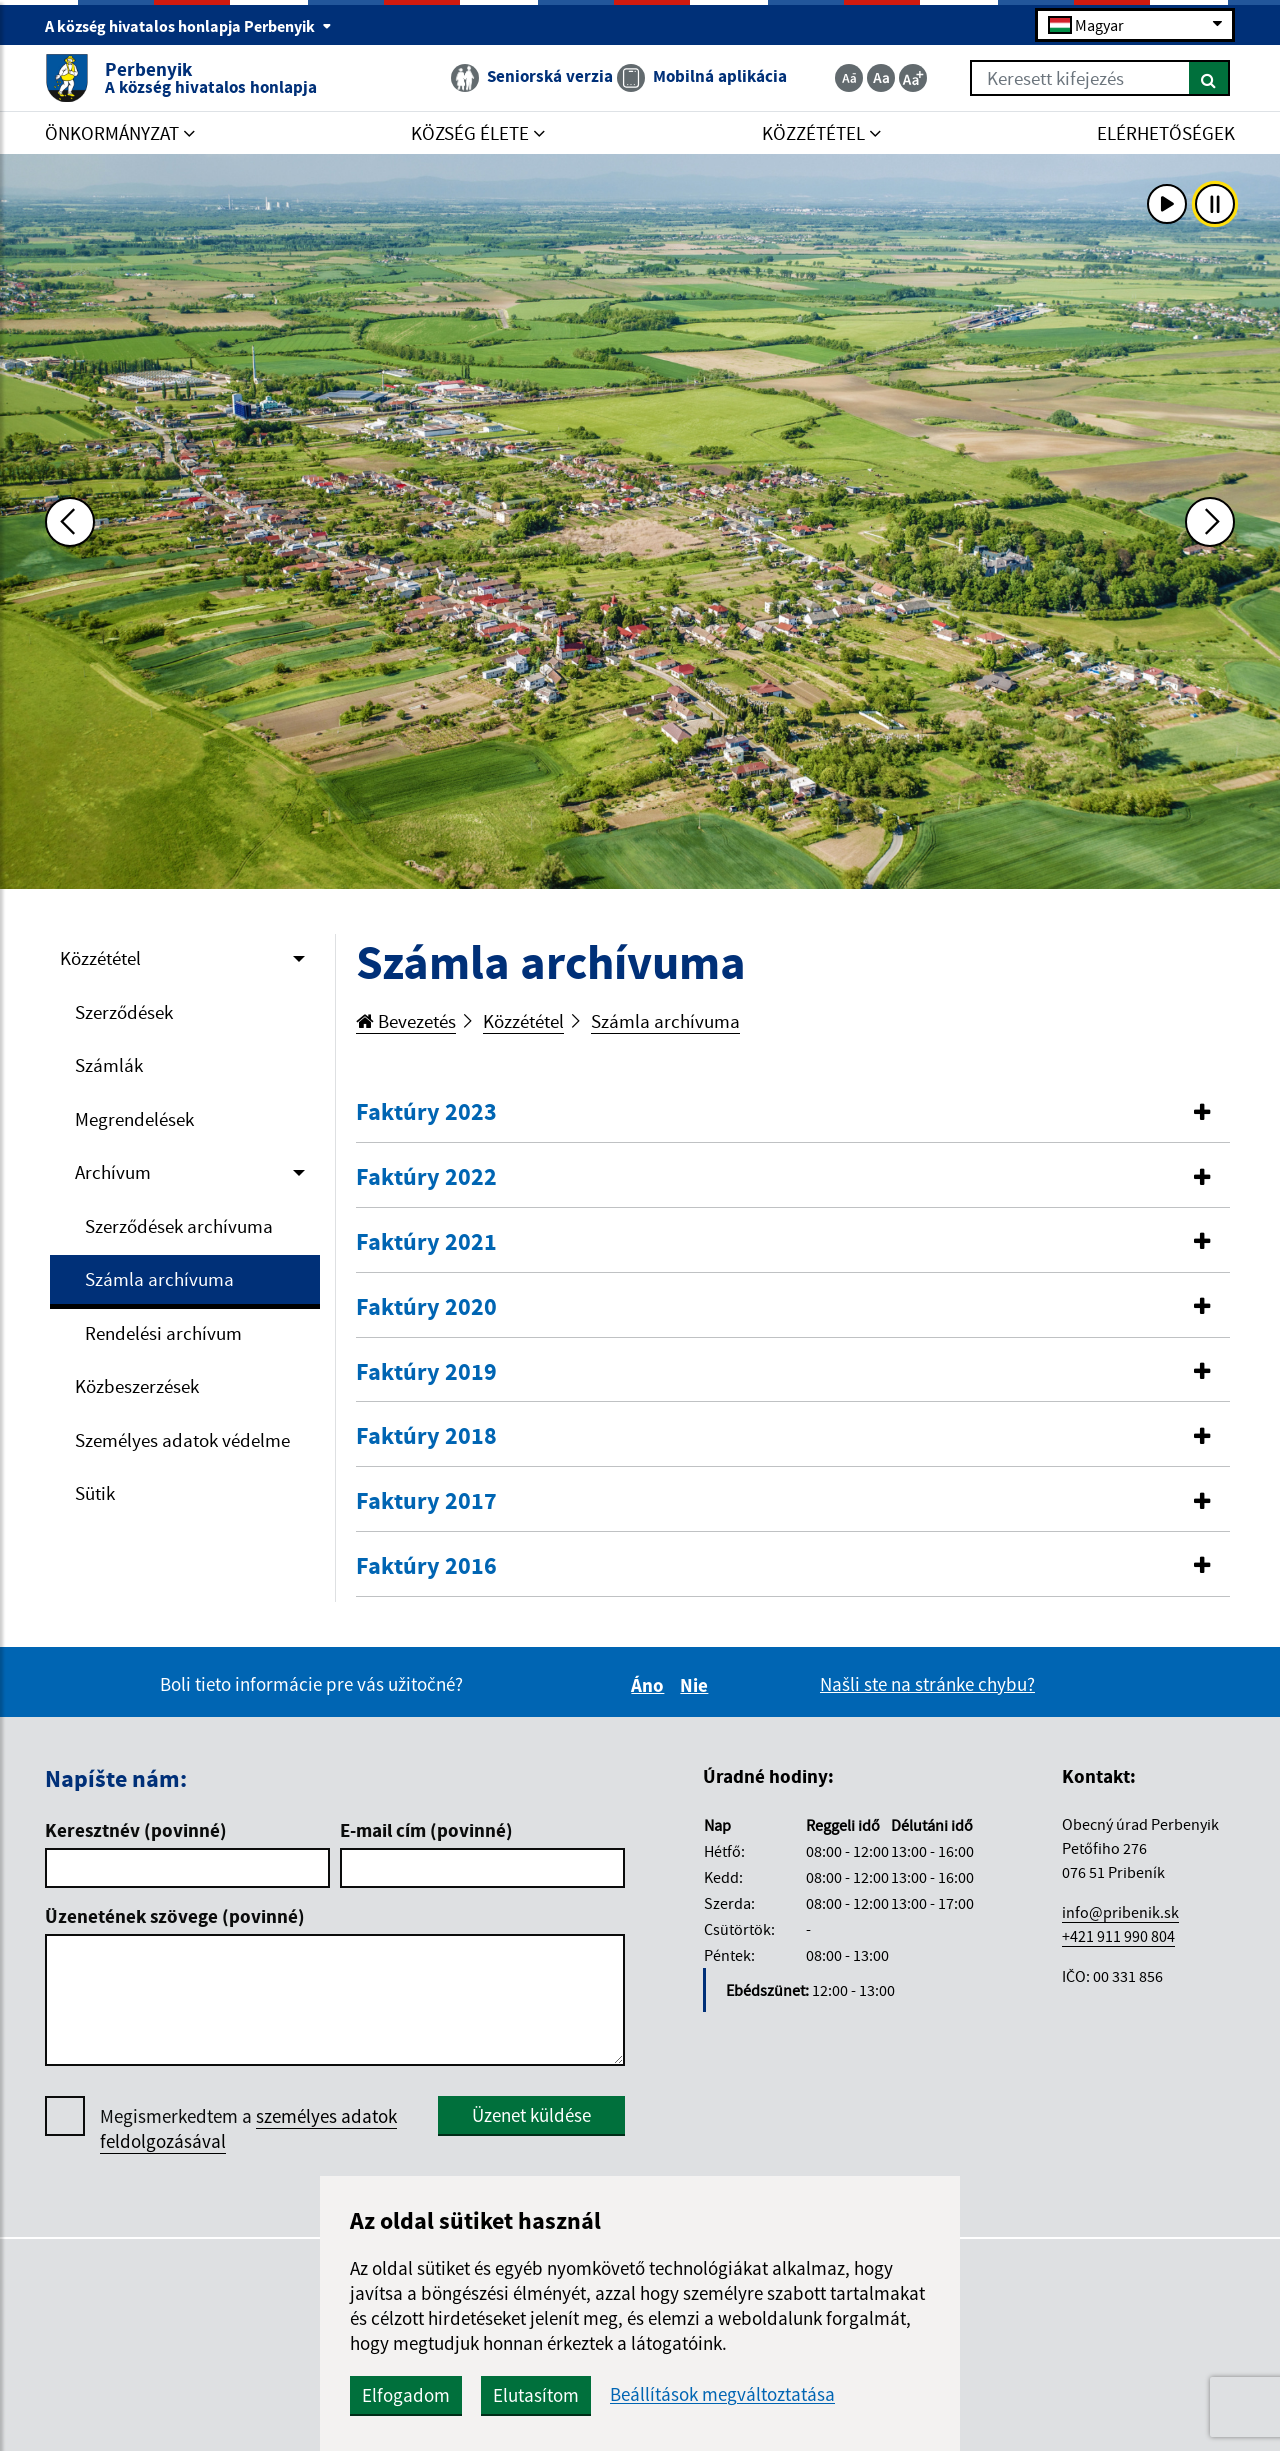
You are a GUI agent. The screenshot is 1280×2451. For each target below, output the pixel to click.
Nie (697, 1685)
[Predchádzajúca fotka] (70, 522)
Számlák (109, 1065)
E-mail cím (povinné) (426, 1830)
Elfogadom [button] (406, 2395)
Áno (650, 1685)
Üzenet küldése (531, 2115)
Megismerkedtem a (248, 2129)
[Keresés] (1209, 78)
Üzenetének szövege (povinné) (175, 1916)
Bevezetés (406, 1021)
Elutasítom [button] (536, 2395)
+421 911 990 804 (1118, 1936)
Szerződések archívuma (179, 1226)
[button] (793, 1112)
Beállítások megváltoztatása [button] (722, 2394)
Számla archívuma (159, 1279)
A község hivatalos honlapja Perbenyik (188, 26)
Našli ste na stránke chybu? (927, 1684)
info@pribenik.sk (1120, 1912)
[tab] (793, 1113)
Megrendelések (134, 1119)
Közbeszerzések (137, 1386)
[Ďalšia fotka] (1210, 522)
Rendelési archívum (163, 1333)
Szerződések (124, 1012)
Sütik (95, 1493)
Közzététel (100, 958)
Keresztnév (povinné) (136, 1830)
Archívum (113, 1172)
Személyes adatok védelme (182, 1440)
